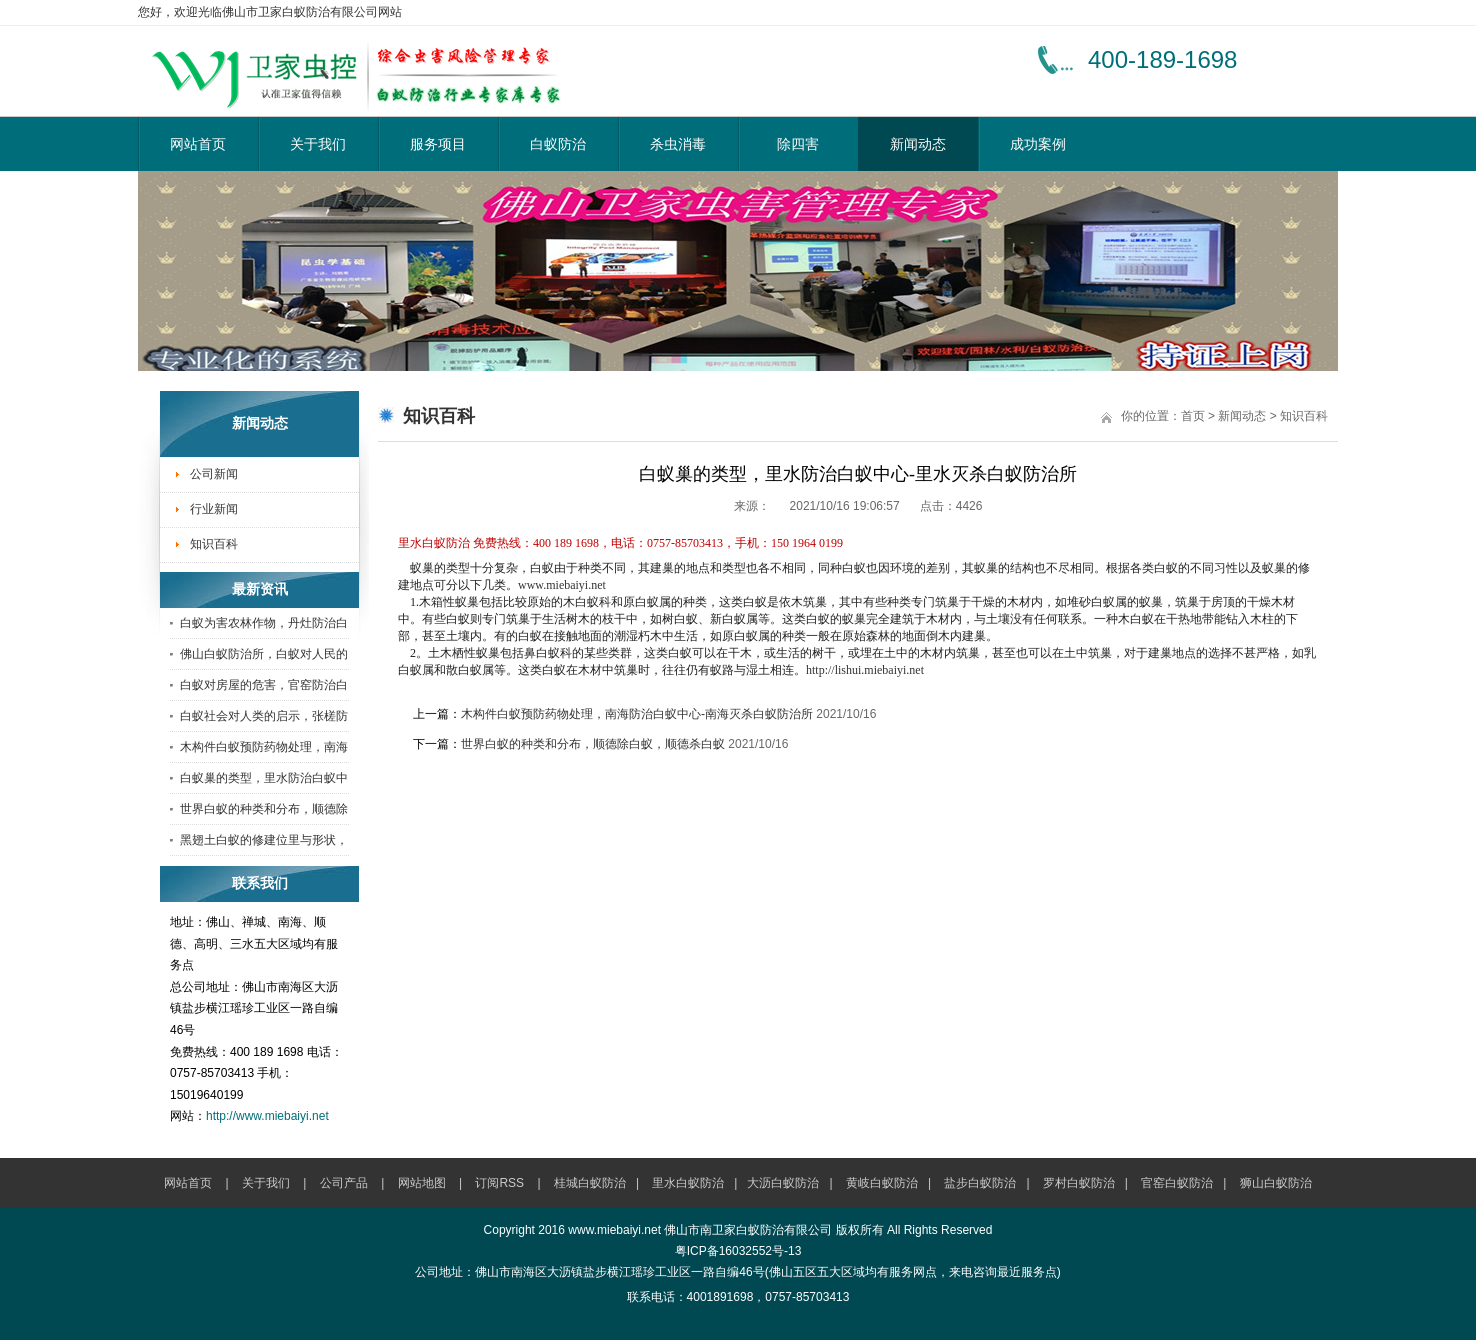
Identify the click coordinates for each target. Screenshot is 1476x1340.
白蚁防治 (558, 144)
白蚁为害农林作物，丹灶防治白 (264, 623)
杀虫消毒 (678, 144)
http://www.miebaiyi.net (267, 1116)
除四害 (798, 144)
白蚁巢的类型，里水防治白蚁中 (264, 778)
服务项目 (438, 144)
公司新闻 (214, 474)
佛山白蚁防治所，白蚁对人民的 (264, 654)
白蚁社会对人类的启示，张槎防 (264, 716)
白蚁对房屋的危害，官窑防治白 (264, 685)
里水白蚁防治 (688, 1183)
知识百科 (214, 544)
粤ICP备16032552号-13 (738, 1251)
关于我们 (318, 144)
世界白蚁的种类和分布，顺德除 (264, 809)
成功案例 (1038, 144)
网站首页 (198, 144)
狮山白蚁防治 (1276, 1183)
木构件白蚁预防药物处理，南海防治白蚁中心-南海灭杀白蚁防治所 (637, 714)
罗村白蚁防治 (1079, 1183)
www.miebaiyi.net (562, 585)
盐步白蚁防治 (980, 1183)
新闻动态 (918, 144)
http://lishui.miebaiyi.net (865, 670)
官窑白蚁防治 (1177, 1183)
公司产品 (344, 1183)
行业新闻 (214, 509)
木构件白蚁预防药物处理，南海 (264, 747)
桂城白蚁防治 (590, 1183)
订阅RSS (499, 1183)
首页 (1193, 416)
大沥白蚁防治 (783, 1183)
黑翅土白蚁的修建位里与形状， (264, 840)
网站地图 (422, 1183)
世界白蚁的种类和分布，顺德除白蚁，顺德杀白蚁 (593, 744)
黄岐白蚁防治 (882, 1183)
